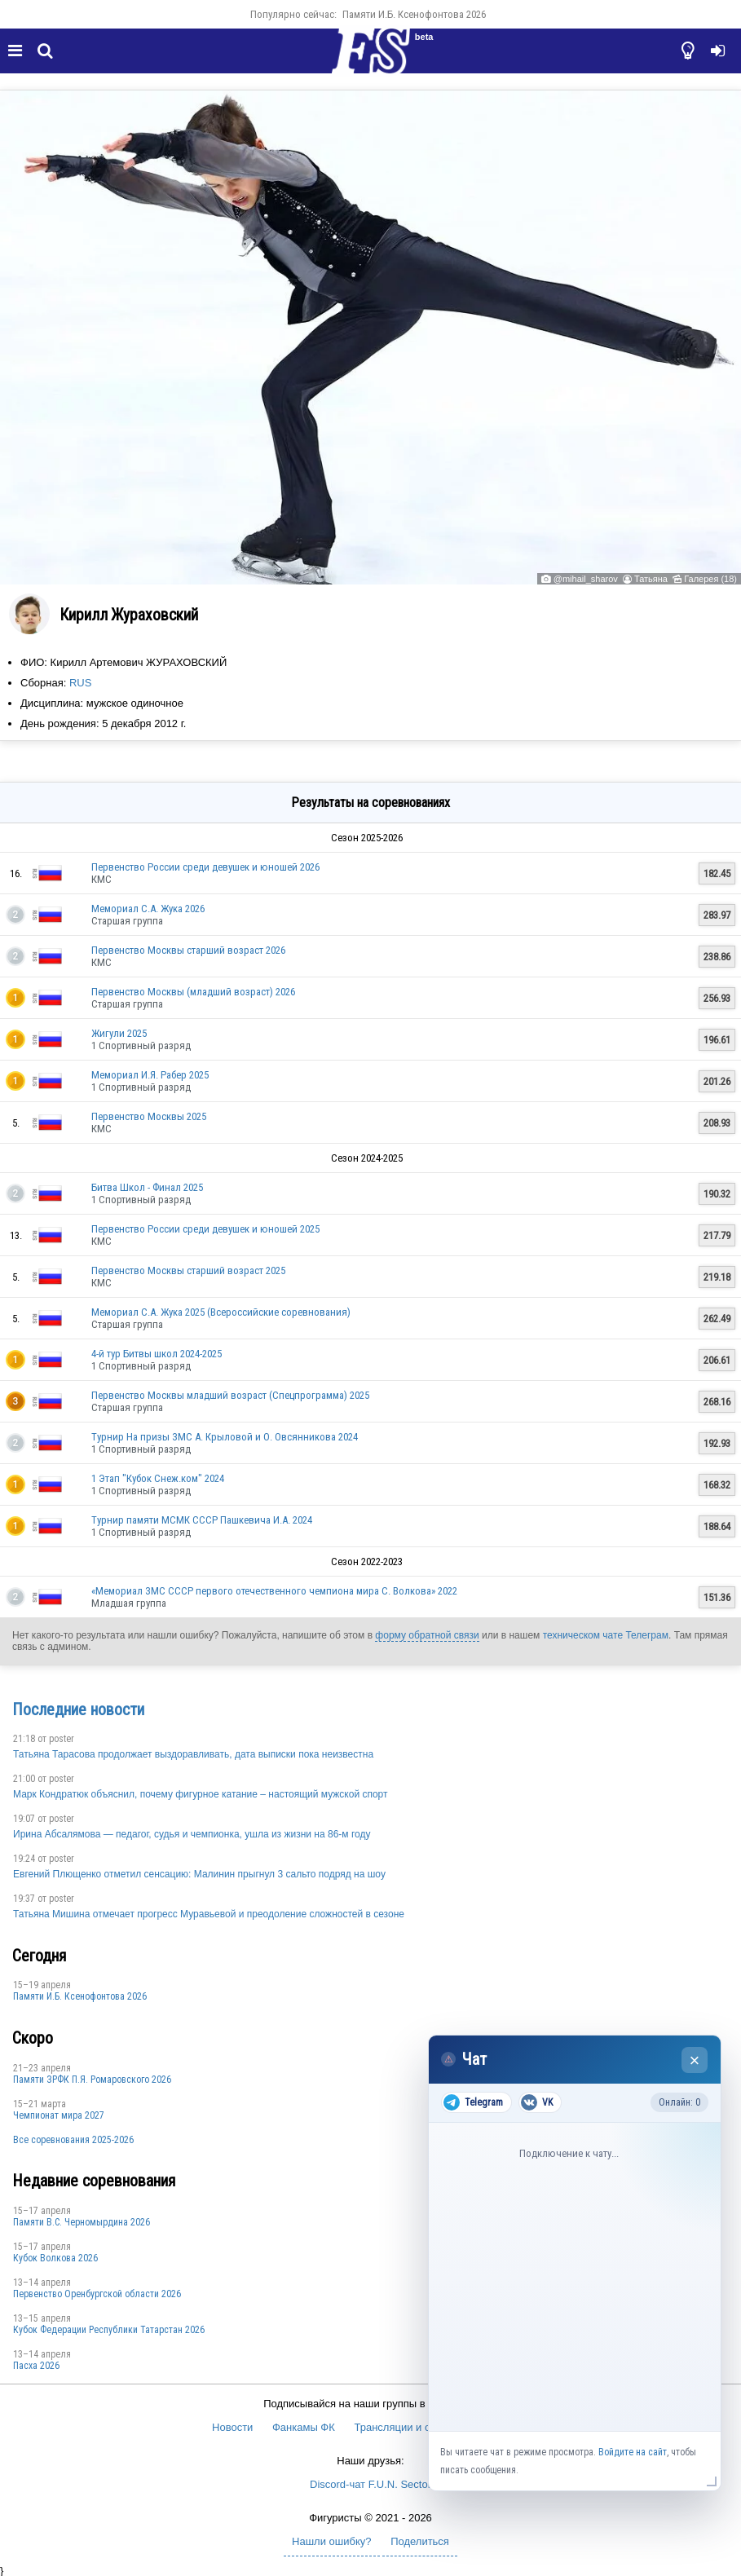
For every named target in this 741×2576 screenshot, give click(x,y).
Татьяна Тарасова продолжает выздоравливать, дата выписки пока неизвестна (193, 1754)
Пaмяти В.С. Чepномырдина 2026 (81, 2222)
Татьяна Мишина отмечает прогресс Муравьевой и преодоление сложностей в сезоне (208, 1914)
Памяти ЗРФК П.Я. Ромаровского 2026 (92, 2079)
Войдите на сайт (632, 2452)
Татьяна (651, 579)
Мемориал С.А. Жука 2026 (148, 908)
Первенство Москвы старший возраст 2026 (188, 950)
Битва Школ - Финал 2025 (147, 1187)
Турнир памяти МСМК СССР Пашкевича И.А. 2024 (201, 1520)
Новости (232, 2427)
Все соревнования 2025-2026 (73, 2140)
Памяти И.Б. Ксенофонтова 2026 (414, 14)
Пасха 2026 (36, 2365)
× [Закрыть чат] (695, 2060)
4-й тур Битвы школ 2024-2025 (156, 1354)
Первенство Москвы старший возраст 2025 (188, 1270)
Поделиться (419, 2541)
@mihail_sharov (586, 579)
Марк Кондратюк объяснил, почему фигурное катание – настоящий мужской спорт (200, 1794)
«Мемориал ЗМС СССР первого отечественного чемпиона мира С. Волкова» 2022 (274, 1591)
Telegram (473, 2102)
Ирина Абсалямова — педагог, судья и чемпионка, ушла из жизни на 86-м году (191, 1834)
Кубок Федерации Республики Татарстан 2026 (109, 2330)
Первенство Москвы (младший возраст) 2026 (193, 992)
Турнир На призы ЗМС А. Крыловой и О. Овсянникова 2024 (224, 1437)
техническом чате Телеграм (605, 1635)
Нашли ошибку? (331, 2541)
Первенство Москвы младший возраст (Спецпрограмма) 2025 (230, 1395)
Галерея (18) (710, 579)
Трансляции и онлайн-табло (423, 2427)
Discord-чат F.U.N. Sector (370, 2484)
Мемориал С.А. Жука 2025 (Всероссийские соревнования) (221, 1312)
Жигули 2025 (119, 1033)
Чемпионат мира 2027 (58, 2115)
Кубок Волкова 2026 (55, 2258)
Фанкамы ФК (303, 2427)
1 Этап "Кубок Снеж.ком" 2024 (157, 1478)
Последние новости (78, 1709)
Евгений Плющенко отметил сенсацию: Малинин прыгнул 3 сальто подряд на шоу (199, 1874)
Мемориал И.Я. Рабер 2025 (150, 1075)
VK (537, 2102)
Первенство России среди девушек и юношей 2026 (205, 867)
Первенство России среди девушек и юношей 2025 (205, 1229)
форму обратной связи (427, 1635)
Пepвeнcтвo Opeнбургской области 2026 (97, 2294)
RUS (80, 683)
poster (61, 1739)
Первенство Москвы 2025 (148, 1116)
